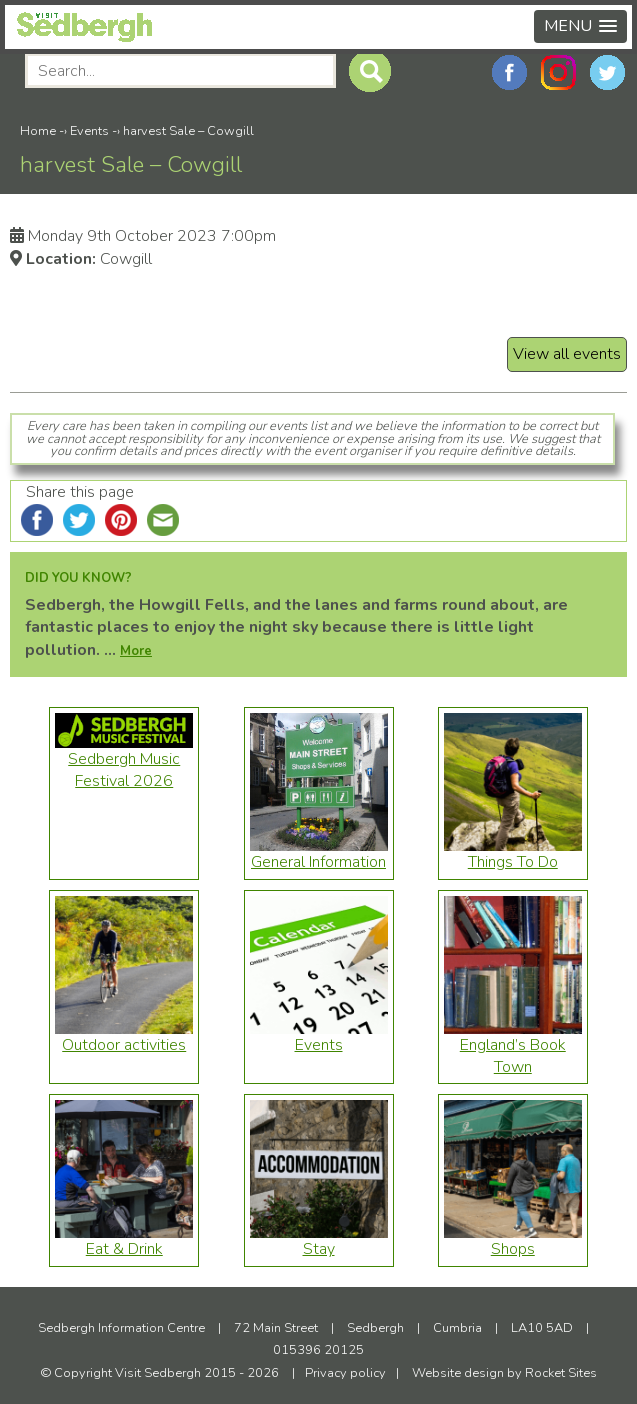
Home (38, 131)
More (136, 651)
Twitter (607, 72)
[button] (580, 26)
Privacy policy (345, 1373)
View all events (567, 354)
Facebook (509, 72)
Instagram (558, 72)
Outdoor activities (124, 1037)
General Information (319, 854)
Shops (513, 1241)
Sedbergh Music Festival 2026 (124, 762)
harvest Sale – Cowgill (188, 131)
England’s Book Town (513, 1048)
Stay (319, 1241)
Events (89, 131)
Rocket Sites (561, 1373)
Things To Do (513, 854)
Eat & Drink (124, 1241)
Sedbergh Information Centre (121, 1328)
